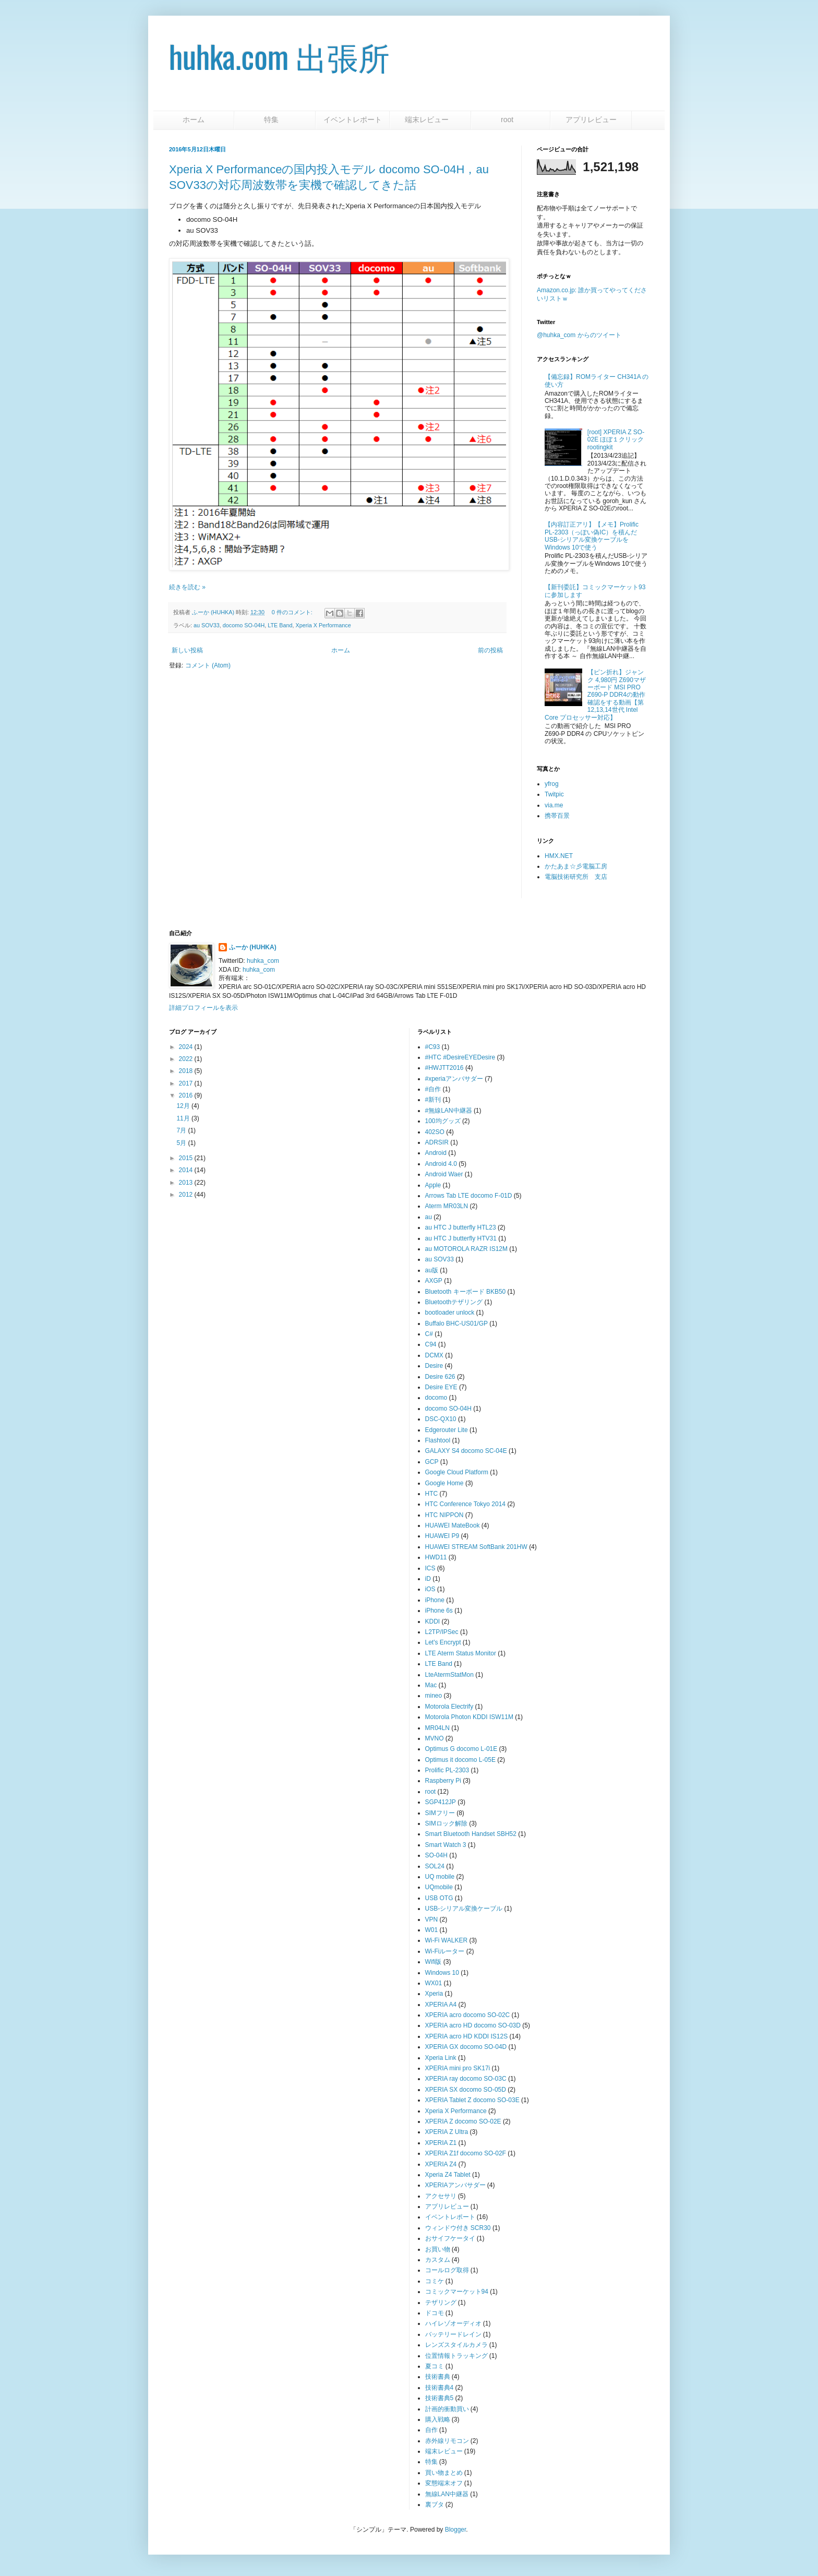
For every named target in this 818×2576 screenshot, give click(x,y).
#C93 (432, 1047)
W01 (431, 1930)
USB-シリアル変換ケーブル (464, 1908)
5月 (181, 1143)
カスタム (437, 2259)
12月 (182, 1106)
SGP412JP (440, 1802)
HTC (431, 1493)
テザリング (440, 2302)
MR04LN (437, 1728)
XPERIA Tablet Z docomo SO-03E (472, 2100)
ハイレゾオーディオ (453, 2323)
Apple (433, 1185)
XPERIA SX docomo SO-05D (465, 2089)
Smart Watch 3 (445, 1844)
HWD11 (436, 1557)
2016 (186, 1095)
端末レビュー (430, 119)
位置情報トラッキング (456, 2355)
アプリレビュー (591, 119)
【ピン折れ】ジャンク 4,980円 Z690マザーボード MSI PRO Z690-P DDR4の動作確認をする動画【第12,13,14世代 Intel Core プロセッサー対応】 (595, 695)
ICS (430, 1568)
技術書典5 (439, 2398)
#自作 (433, 1089)
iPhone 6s (439, 1610)
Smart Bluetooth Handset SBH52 (470, 1834)
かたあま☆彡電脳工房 (576, 866)
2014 (186, 1170)
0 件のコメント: (293, 612)
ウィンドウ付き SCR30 (458, 2228)
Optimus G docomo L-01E (461, 1748)
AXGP (433, 1280)
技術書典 (437, 2376)
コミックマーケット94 (456, 2291)
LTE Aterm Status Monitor (461, 1653)
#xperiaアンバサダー (454, 1078)
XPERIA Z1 (441, 2142)
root (511, 119)
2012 (186, 1194)
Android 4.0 (441, 1163)
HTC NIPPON (444, 1515)
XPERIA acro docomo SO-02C (467, 2015)
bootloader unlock (450, 1312)
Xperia (434, 1993)
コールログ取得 (447, 2270)
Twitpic (554, 794)
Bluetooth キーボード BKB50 (465, 1291)
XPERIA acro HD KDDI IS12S (466, 2036)
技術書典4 (439, 2387)
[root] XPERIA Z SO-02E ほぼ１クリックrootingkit (615, 439)
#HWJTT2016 (444, 1067)
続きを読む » (187, 587)
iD (428, 1578)
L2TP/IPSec (442, 1632)
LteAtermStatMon (449, 1674)
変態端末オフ (444, 2483)
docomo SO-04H (243, 625)
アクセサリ (440, 2196)
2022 (186, 1059)
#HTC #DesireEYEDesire (460, 1057)
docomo (436, 1397)
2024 (186, 1047)
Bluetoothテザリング (454, 1302)
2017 (186, 1083)
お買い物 (437, 2249)
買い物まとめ (444, 2472)
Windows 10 (442, 1972)
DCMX (434, 1355)
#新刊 (433, 1099)
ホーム (193, 119)
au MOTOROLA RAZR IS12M (466, 1249)
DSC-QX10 (440, 1419)
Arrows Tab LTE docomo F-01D (468, 1195)
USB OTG (439, 1898)
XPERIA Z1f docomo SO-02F (465, 2153)
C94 (431, 1344)
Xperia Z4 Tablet (448, 2174)
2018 (186, 1071)
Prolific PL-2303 (447, 1770)
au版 (431, 1270)
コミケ (434, 2281)
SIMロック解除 (446, 1823)
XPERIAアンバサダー (455, 2185)
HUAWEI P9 (442, 1536)
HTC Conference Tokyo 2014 (465, 1504)
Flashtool (438, 1440)
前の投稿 (490, 650)
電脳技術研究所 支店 (576, 876)
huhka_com (263, 960)
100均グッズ (443, 1121)
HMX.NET (559, 856)
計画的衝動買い (447, 2409)
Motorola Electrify (449, 1706)
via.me (554, 805)
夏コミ (434, 2366)
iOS (430, 1589)
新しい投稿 (187, 650)
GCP (432, 1461)
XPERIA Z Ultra (446, 2132)
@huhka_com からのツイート (579, 335)
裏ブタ (434, 2504)
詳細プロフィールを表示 (203, 1007)
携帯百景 (557, 815)
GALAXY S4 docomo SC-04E (466, 1450)
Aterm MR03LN (446, 1206)
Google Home (444, 1483)
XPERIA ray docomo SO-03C (466, 2078)
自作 (431, 2430)
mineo (433, 1695)
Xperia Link (440, 2057)
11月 (182, 1118)
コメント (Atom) (208, 665)
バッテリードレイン (453, 2334)
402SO (434, 1132)
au (428, 1217)
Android (436, 1152)
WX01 (433, 1983)
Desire (434, 1365)
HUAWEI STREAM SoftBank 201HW (476, 1547)
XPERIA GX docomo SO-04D (466, 2046)
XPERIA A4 (441, 2004)
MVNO (434, 1738)
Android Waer (444, 1174)
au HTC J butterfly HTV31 (461, 1238)
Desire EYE (441, 1387)
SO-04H (436, 1855)
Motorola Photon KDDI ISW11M (469, 1717)
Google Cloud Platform (456, 1472)
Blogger (455, 2529)
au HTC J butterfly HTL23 (460, 1227)
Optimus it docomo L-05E (460, 1759)
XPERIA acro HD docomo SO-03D (473, 2025)
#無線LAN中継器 (448, 1110)
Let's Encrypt (443, 1642)
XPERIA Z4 (441, 2164)
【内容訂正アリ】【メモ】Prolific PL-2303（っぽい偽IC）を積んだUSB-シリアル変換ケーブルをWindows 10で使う (592, 536)
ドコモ (434, 2313)
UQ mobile (440, 1876)
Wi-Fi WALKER (446, 1940)
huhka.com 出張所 (279, 55)
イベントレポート (352, 119)
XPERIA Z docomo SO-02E (463, 2121)
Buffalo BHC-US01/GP (456, 1323)
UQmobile (439, 1887)
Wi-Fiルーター (445, 1951)
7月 (181, 1130)
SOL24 (434, 1866)
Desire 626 (440, 1376)
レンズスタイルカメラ (456, 2344)
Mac (431, 1685)
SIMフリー (440, 1813)
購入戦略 (437, 2419)
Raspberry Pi (443, 1780)
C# (429, 1334)
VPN (431, 1919)
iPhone (434, 1600)
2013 (186, 1182)
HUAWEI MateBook (452, 1525)
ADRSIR (437, 1142)
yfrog (552, 784)
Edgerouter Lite (446, 1430)
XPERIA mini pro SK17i (457, 2068)
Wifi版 (433, 1961)
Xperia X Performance (323, 625)
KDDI (432, 1621)
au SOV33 (207, 625)
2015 (186, 1158)
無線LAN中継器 (446, 2494)
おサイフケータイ (450, 2238)
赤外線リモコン (447, 2440)
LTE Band (280, 625)
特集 (275, 119)
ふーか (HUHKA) (252, 947)
